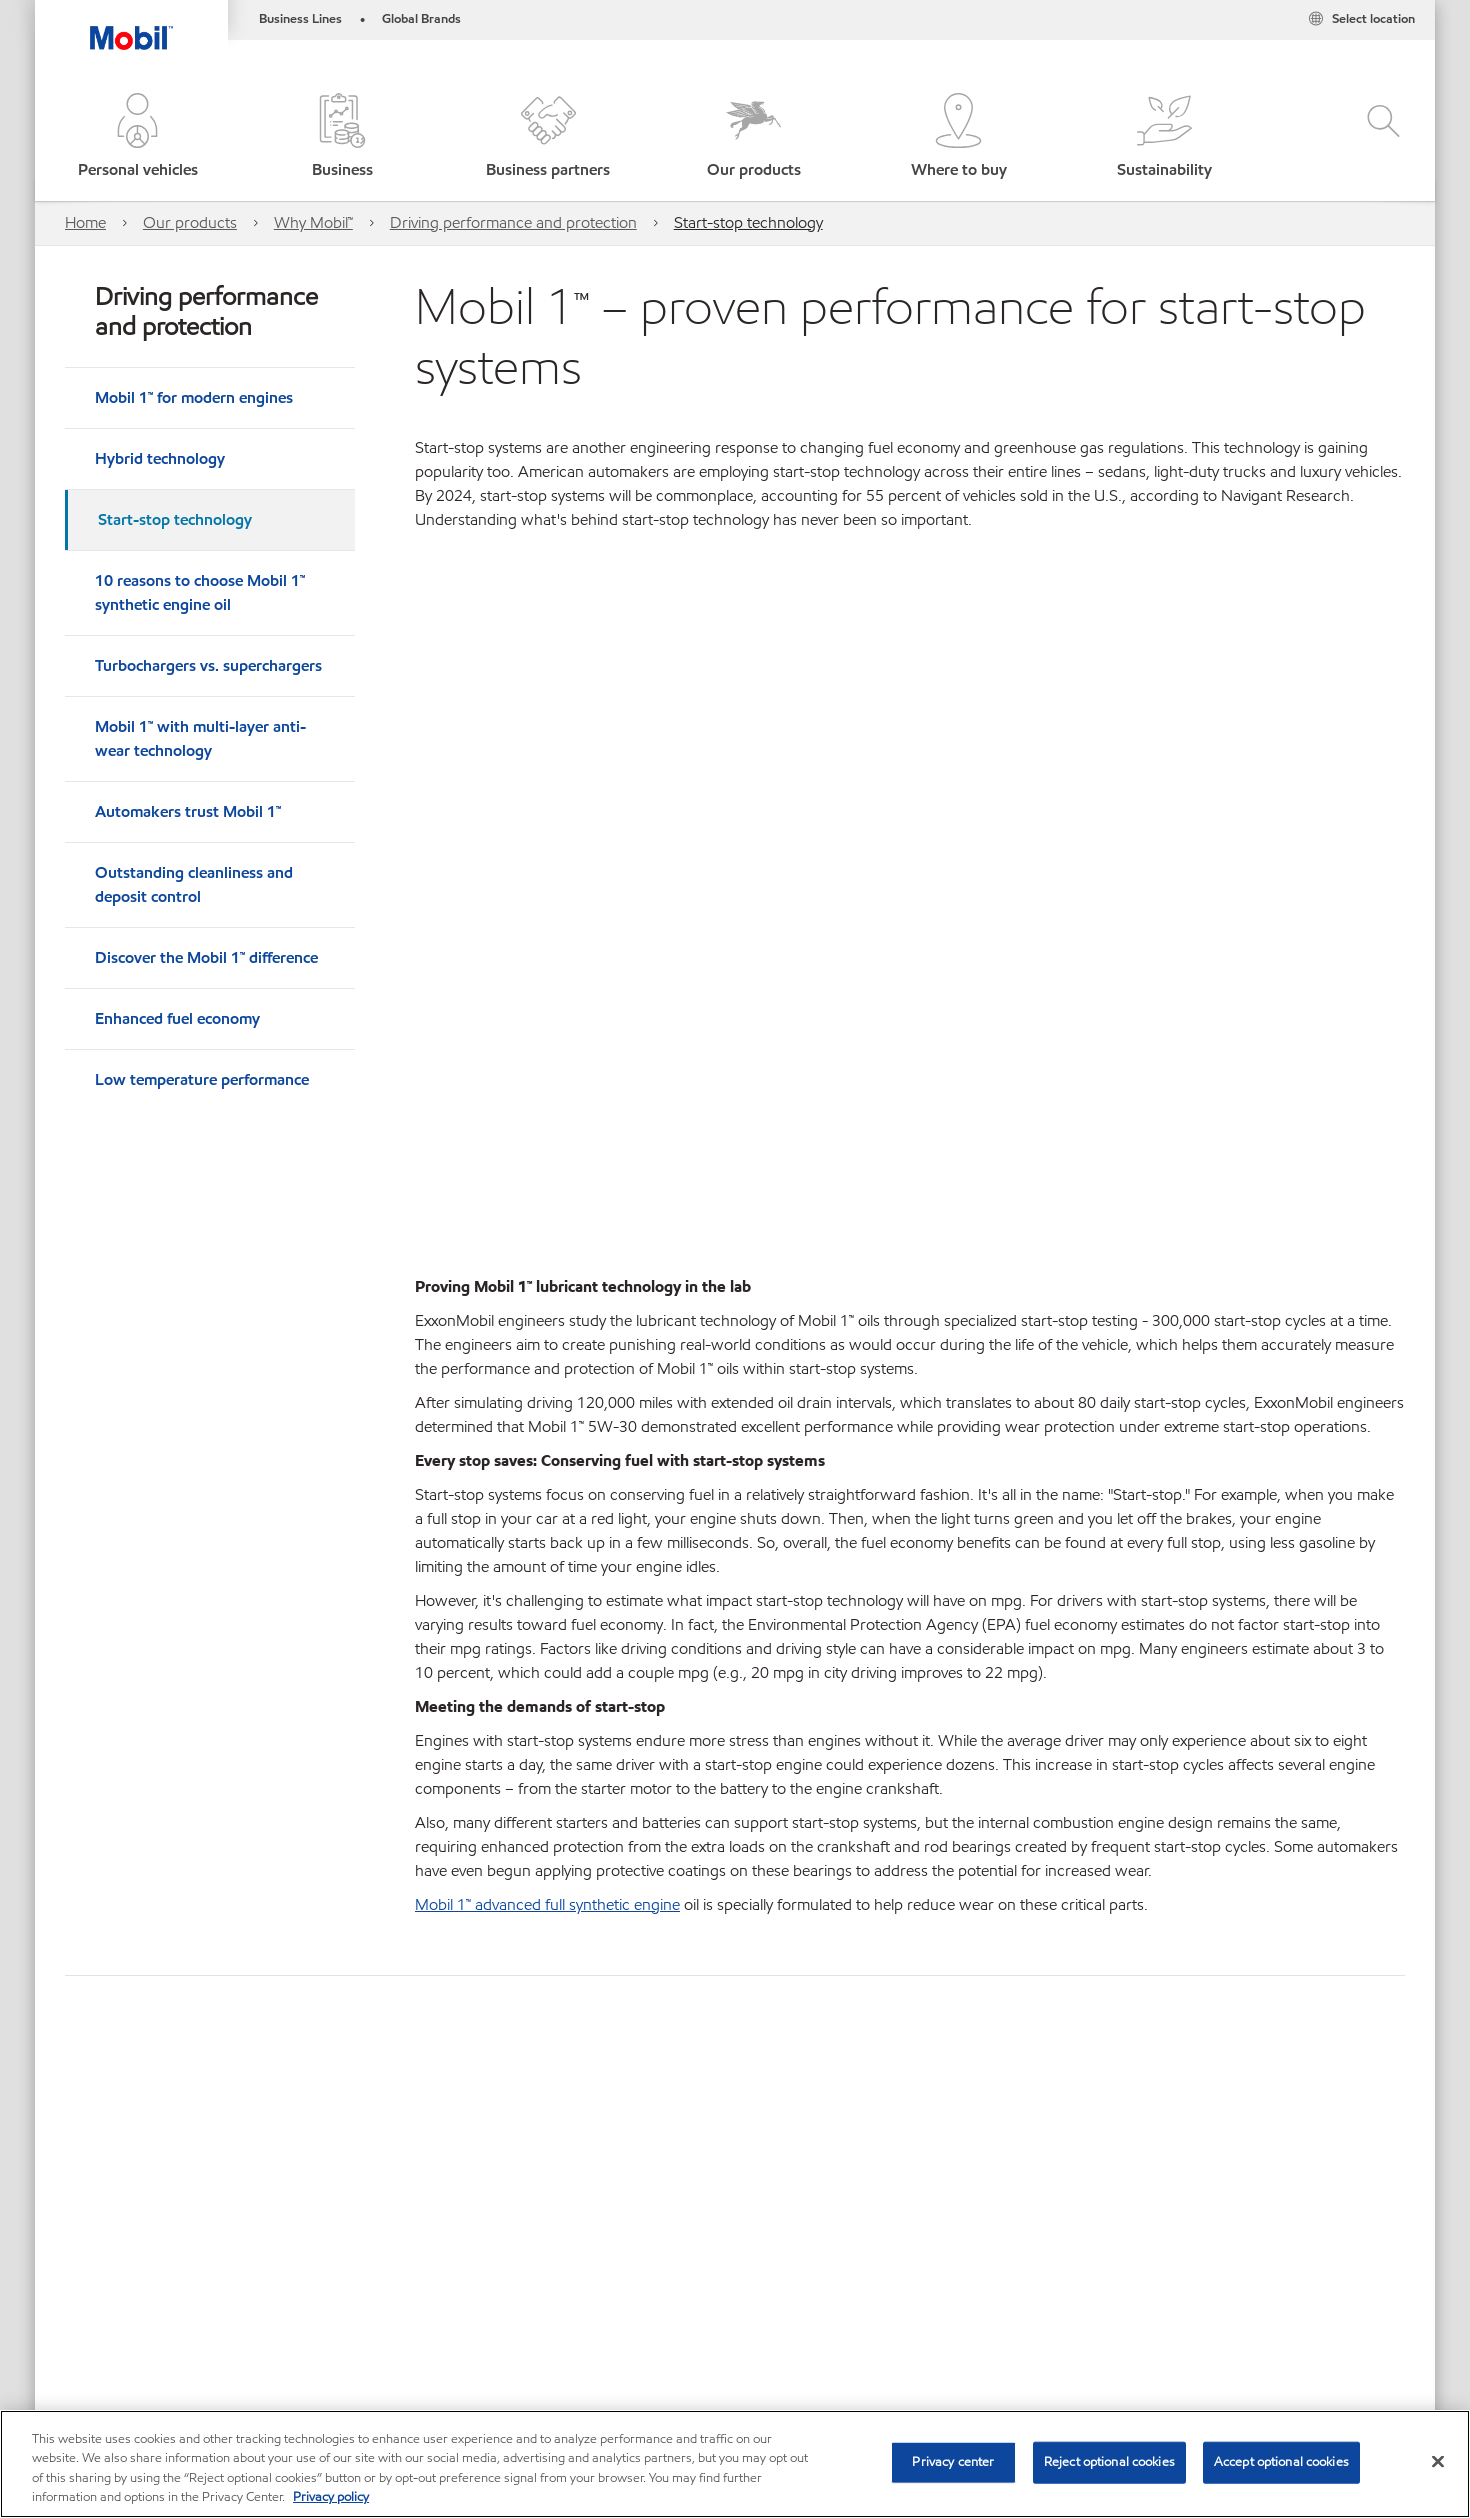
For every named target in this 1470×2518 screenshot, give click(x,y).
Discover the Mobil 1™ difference (206, 957)
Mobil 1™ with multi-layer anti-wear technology (200, 738)
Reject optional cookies (1109, 2462)
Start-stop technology (748, 222)
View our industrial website (149, 2278)
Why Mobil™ (313, 222)
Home (85, 222)
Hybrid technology (160, 458)
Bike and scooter (175, 2215)
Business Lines (300, 19)
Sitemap (93, 2341)
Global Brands (421, 19)
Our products (190, 222)
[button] (137, 137)
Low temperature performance (202, 1079)
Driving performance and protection (513, 222)
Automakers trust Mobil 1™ (188, 811)
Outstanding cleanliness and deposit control (194, 884)
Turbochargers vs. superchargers (208, 665)
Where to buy (195, 2341)
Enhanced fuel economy (177, 1018)
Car (78, 2215)
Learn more (105, 2004)
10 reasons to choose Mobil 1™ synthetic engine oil (200, 592)
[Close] (1438, 2461)
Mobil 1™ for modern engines (194, 397)
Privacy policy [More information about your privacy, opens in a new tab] (331, 2497)
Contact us (306, 2341)
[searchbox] (1184, 2194)
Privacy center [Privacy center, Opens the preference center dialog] (953, 2462)
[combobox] (1204, 2194)
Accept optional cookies (1281, 2462)
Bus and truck (305, 2215)
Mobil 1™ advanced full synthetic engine (547, 1543)
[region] (735, 2464)
